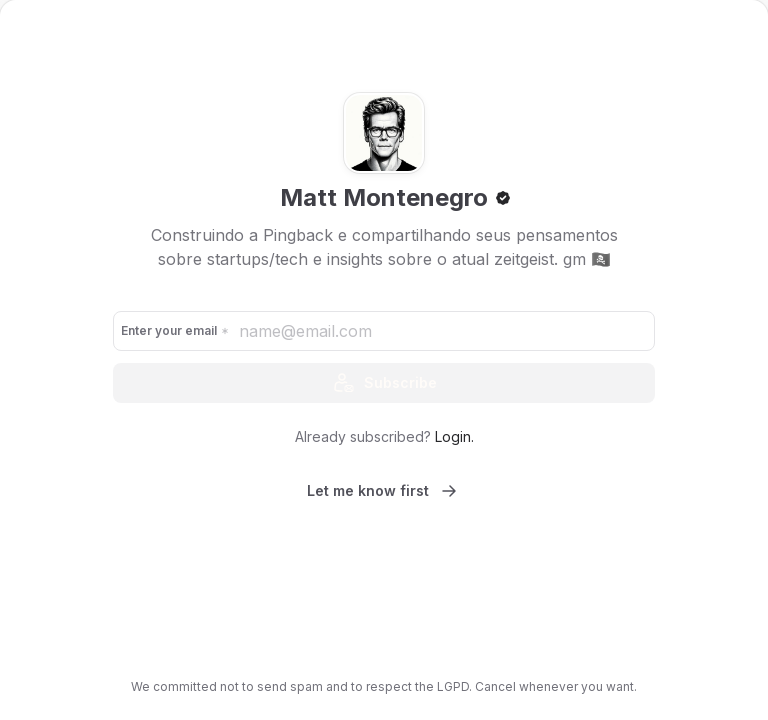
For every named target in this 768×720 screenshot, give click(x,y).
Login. (454, 436)
